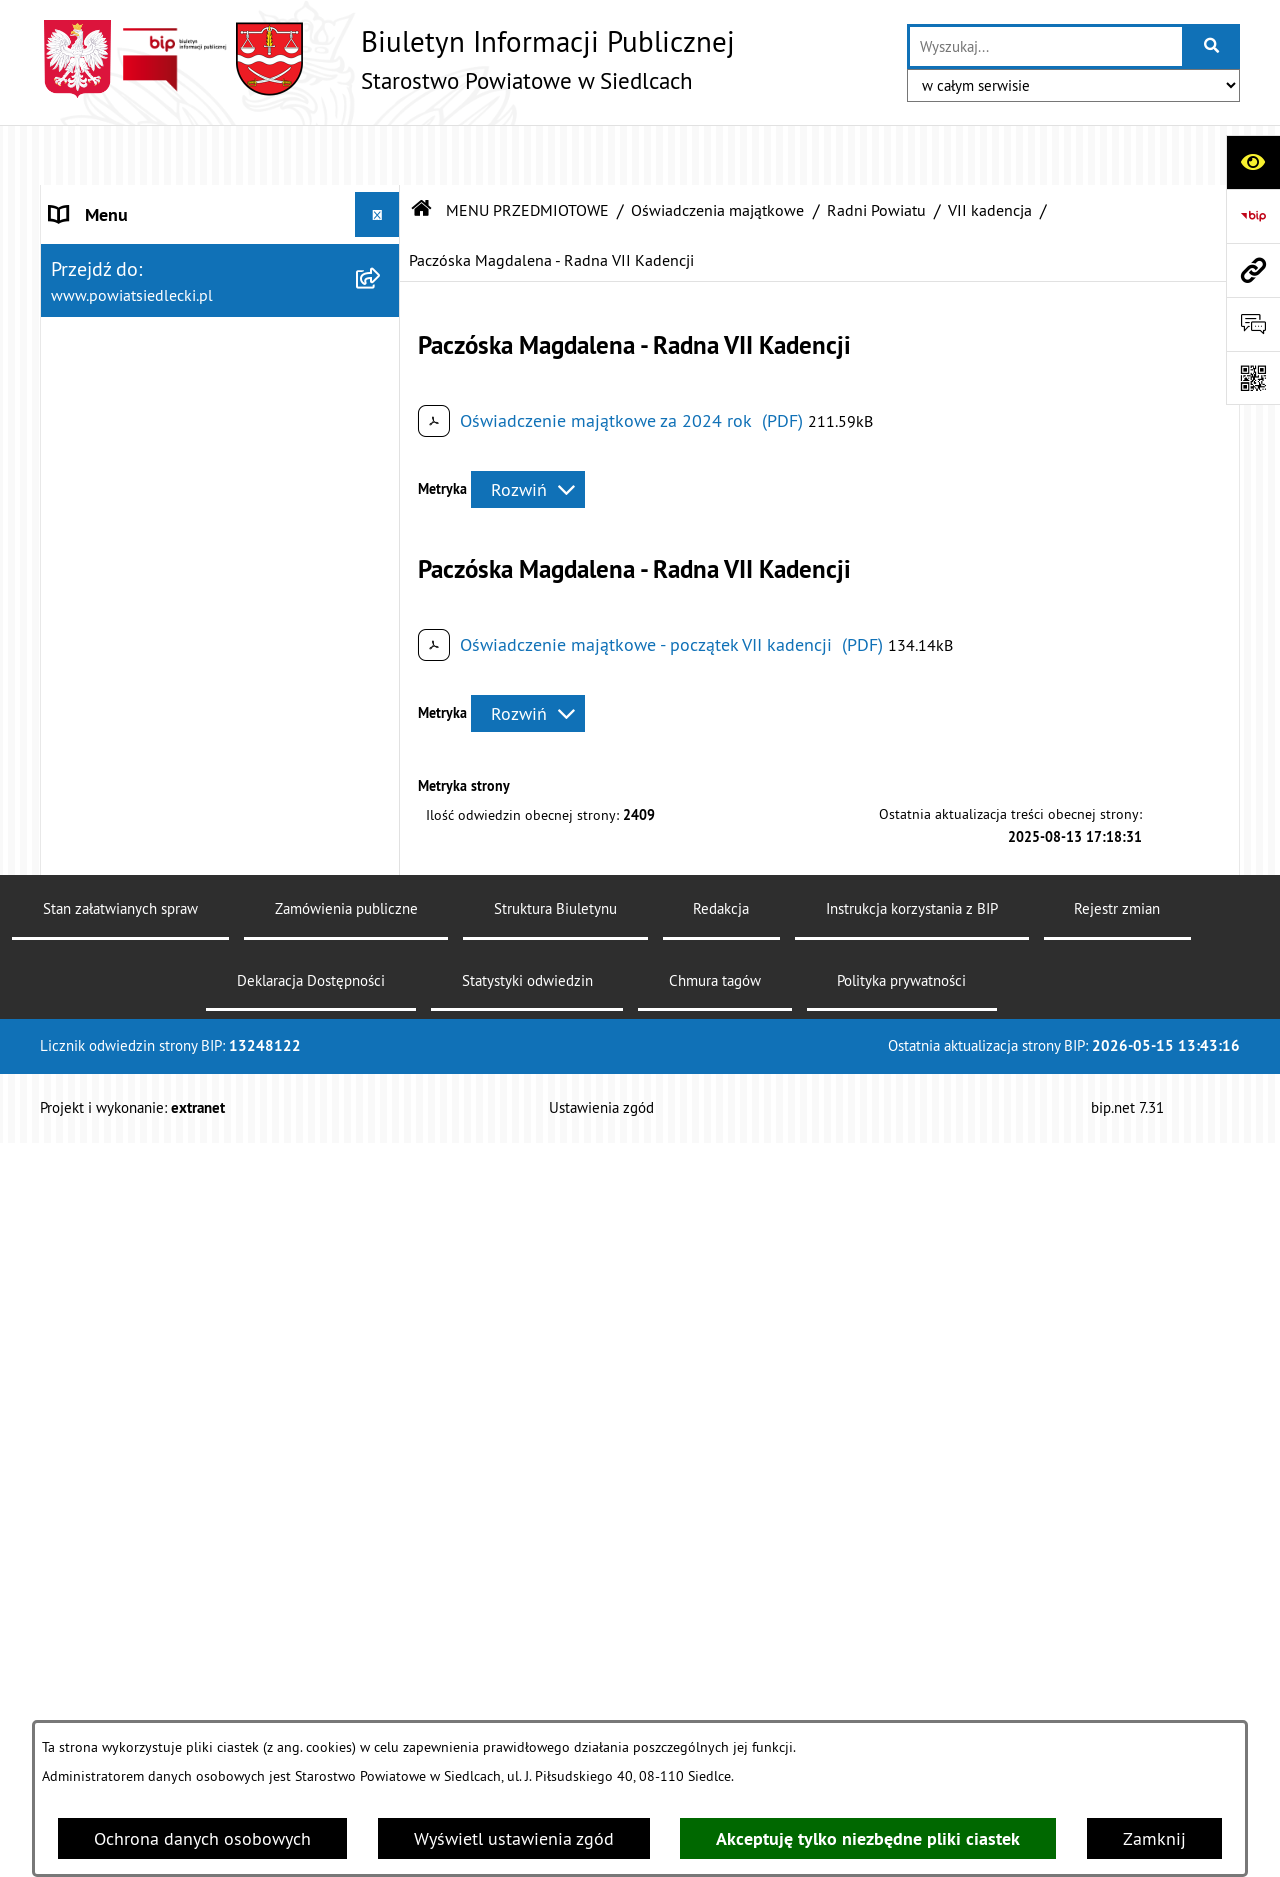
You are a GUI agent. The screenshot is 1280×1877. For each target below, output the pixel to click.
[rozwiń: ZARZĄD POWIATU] (382, 335)
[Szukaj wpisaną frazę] (1212, 46)
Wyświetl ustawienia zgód (514, 1838)
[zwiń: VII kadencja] (382, 1607)
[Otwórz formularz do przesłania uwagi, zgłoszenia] (1253, 324)
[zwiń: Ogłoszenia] (382, 714)
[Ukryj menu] (377, 154)
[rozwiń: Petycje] (382, 1375)
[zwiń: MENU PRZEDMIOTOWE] (382, 425)
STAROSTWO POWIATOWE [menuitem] (151, 199)
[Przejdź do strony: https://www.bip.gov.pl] (1253, 216)
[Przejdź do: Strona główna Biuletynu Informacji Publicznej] (422, 150)
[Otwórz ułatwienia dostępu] (1253, 162)
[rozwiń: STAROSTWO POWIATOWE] (382, 200)
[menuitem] (220, 482)
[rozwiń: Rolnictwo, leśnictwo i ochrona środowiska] (382, 973)
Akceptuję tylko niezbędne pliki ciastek (868, 1838)
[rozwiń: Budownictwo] (382, 830)
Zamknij (1154, 1838)
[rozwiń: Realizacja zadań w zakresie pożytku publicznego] (382, 1058)
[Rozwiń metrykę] (528, 429)
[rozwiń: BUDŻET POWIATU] (382, 380)
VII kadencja (990, 150)
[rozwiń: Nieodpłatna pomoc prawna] (382, 540)
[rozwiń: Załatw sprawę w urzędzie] (382, 482)
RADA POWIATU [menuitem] (111, 289)
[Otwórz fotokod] (1253, 378)
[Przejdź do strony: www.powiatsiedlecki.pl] (1253, 270)
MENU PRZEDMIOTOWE (527, 150)
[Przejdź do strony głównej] (387, 59)
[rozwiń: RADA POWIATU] (382, 290)
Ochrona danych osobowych (202, 1838)
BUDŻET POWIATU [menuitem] (121, 379)
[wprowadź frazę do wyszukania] (1046, 46)
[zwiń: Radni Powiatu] (382, 1549)
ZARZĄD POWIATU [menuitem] (122, 334)
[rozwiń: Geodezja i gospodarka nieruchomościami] (382, 888)
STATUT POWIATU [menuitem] (119, 244)
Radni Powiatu (876, 150)
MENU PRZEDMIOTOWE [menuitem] (141, 424)
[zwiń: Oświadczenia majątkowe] (382, 1491)
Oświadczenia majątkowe (717, 150)
